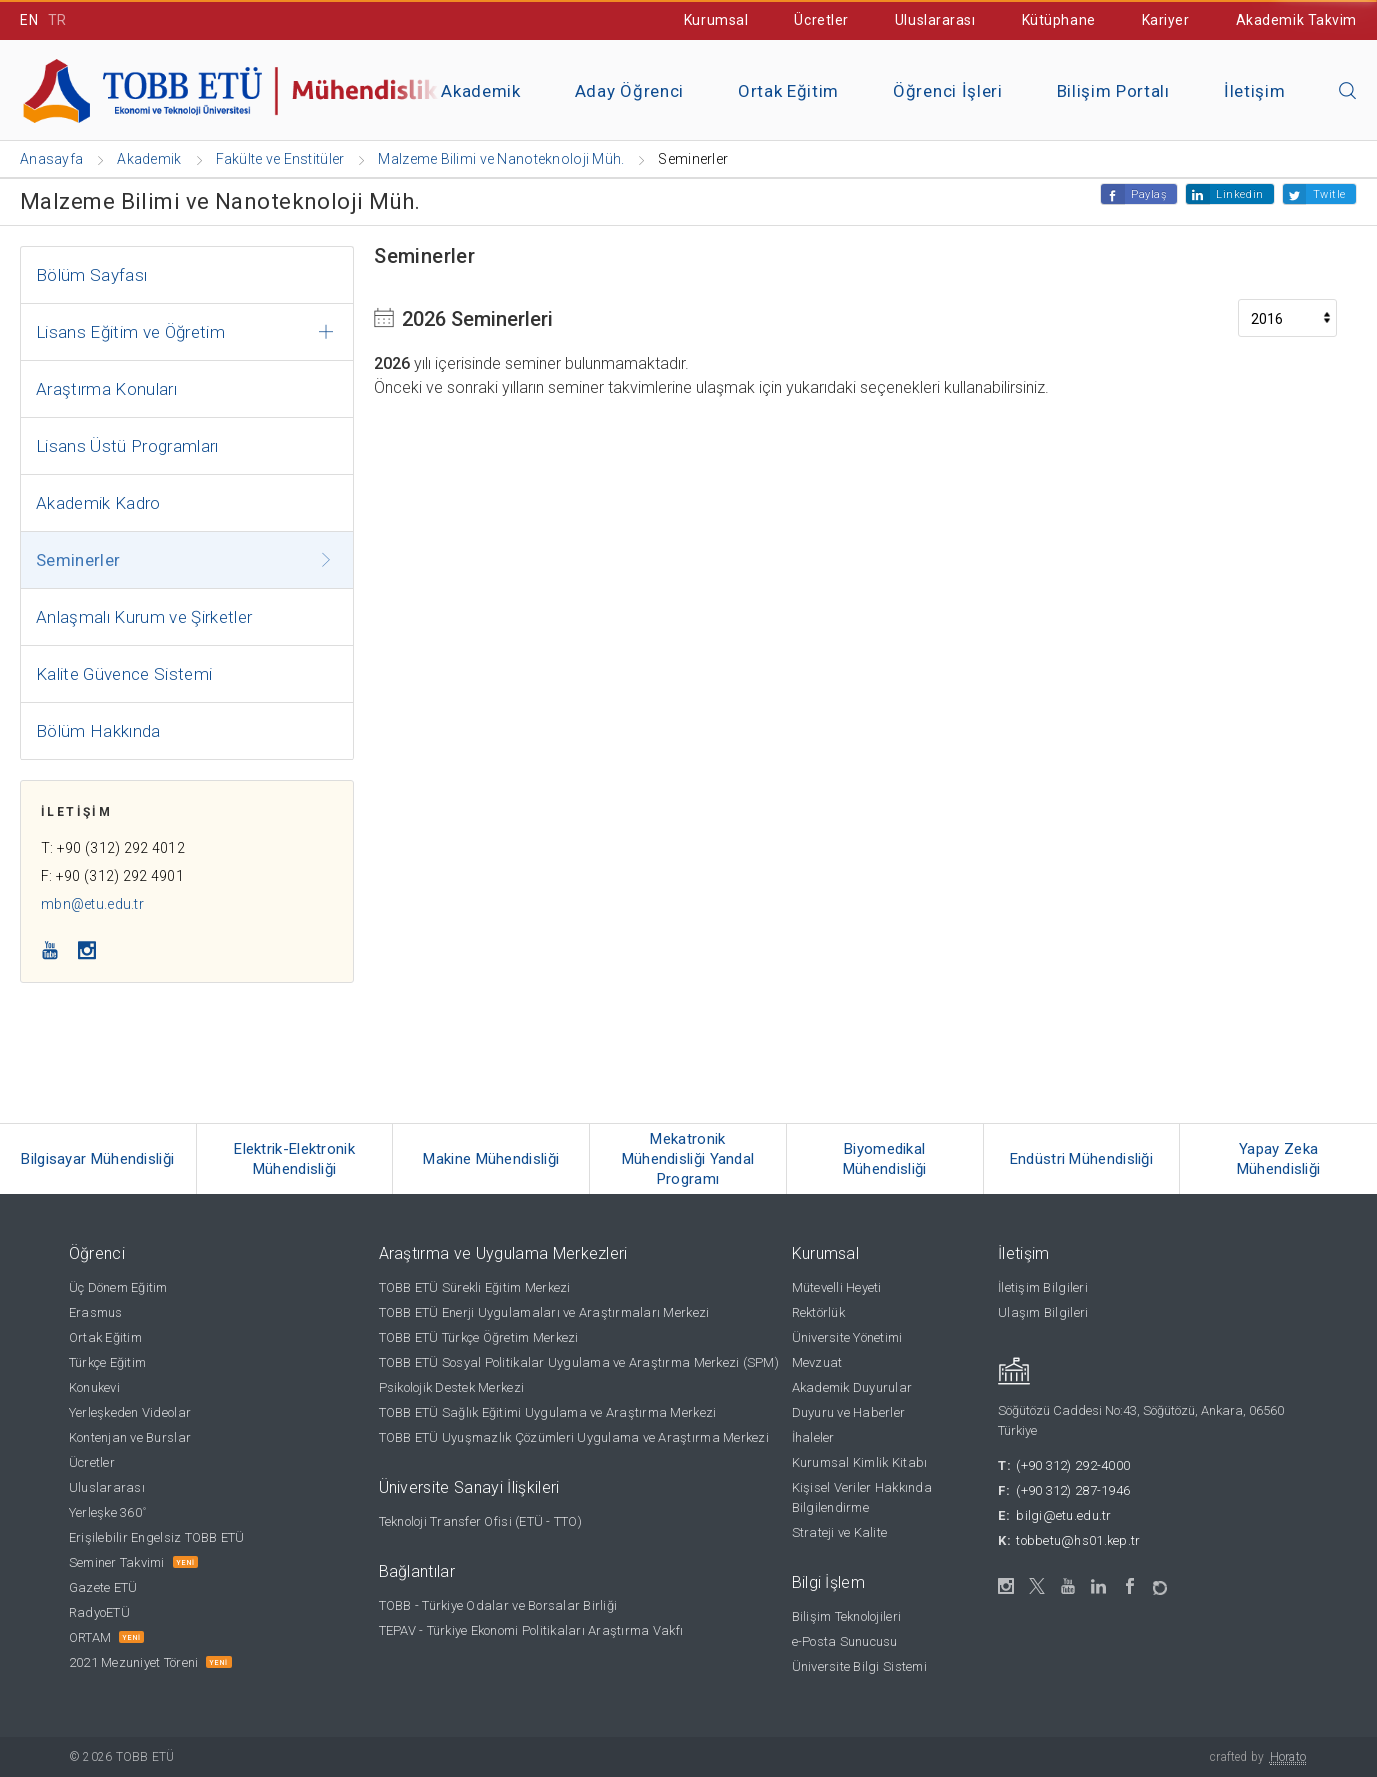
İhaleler (813, 1437)
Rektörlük (818, 1312)
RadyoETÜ (99, 1612)
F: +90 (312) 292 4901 (112, 876)
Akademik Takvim (1296, 20)
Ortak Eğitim (788, 91)
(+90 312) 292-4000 (1073, 1465)
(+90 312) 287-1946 (1073, 1490)
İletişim (1254, 91)
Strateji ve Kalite (840, 1532)
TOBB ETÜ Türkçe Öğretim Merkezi (479, 1337)
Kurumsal (716, 20)
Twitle (1329, 194)
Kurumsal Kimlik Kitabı (860, 1462)
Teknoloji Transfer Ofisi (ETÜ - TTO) (480, 1521)
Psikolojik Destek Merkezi (452, 1387)
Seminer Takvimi (117, 1562)
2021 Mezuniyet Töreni (133, 1662)
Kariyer (1166, 20)
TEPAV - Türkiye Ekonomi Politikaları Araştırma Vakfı (531, 1630)
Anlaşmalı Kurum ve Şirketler (144, 617)
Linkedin (1239, 194)
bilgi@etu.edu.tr (1063, 1515)
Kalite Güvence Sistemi (124, 674)
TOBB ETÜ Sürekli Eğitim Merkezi (475, 1287)
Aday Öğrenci (629, 91)
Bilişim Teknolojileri (846, 1616)
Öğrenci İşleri (948, 91)
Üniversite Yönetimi (847, 1337)
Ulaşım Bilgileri (1043, 1312)
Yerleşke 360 (107, 1512)
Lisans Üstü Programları (127, 446)
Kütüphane (1059, 20)
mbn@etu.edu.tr (92, 904)
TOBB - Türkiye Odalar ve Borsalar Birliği (498, 1605)
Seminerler (78, 560)
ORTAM (90, 1637)
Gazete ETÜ (103, 1587)
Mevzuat (817, 1362)
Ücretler (821, 20)
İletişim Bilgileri (1043, 1287)
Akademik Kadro (98, 503)
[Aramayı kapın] (1348, 92)
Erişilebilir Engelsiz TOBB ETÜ (157, 1537)
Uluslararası (935, 20)
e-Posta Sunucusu (845, 1641)
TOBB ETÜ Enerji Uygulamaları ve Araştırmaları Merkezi (544, 1312)
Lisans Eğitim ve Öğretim (130, 332)
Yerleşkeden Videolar (130, 1412)
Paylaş (1149, 194)
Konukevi (94, 1387)
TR (57, 20)
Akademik (480, 91)
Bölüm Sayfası (91, 275)
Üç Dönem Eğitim (118, 1287)
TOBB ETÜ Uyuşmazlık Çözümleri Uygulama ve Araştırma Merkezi (574, 1437)
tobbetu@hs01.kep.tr (1078, 1540)
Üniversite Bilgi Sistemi (859, 1666)
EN (29, 20)
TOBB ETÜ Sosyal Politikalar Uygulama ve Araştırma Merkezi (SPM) (579, 1362)
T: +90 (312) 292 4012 (113, 848)
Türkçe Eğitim (107, 1362)
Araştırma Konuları (106, 389)
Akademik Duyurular (852, 1387)
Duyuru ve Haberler (849, 1412)
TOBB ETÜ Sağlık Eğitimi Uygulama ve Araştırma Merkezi (548, 1412)
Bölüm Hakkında (98, 731)
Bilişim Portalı (1113, 91)
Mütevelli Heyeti (837, 1287)
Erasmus (96, 1312)
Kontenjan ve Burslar (130, 1437)
